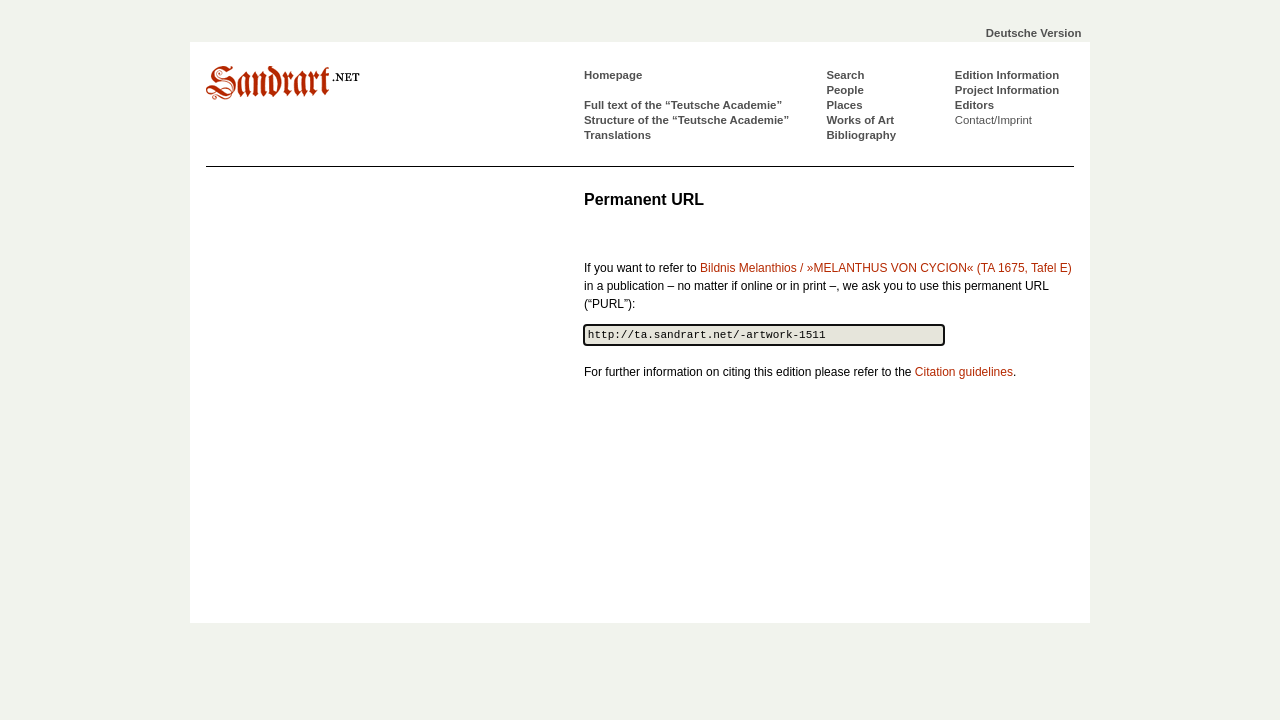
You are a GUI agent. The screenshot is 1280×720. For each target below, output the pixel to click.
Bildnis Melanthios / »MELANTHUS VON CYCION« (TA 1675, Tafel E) (886, 268)
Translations (617, 135)
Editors (974, 105)
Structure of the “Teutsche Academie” (686, 120)
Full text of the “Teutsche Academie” (683, 105)
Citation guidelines (964, 372)
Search (845, 75)
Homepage (613, 75)
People (844, 90)
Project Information (1007, 90)
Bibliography (861, 135)
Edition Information (1007, 75)
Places (844, 105)
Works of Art (860, 120)
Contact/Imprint (993, 120)
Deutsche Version (1034, 33)
